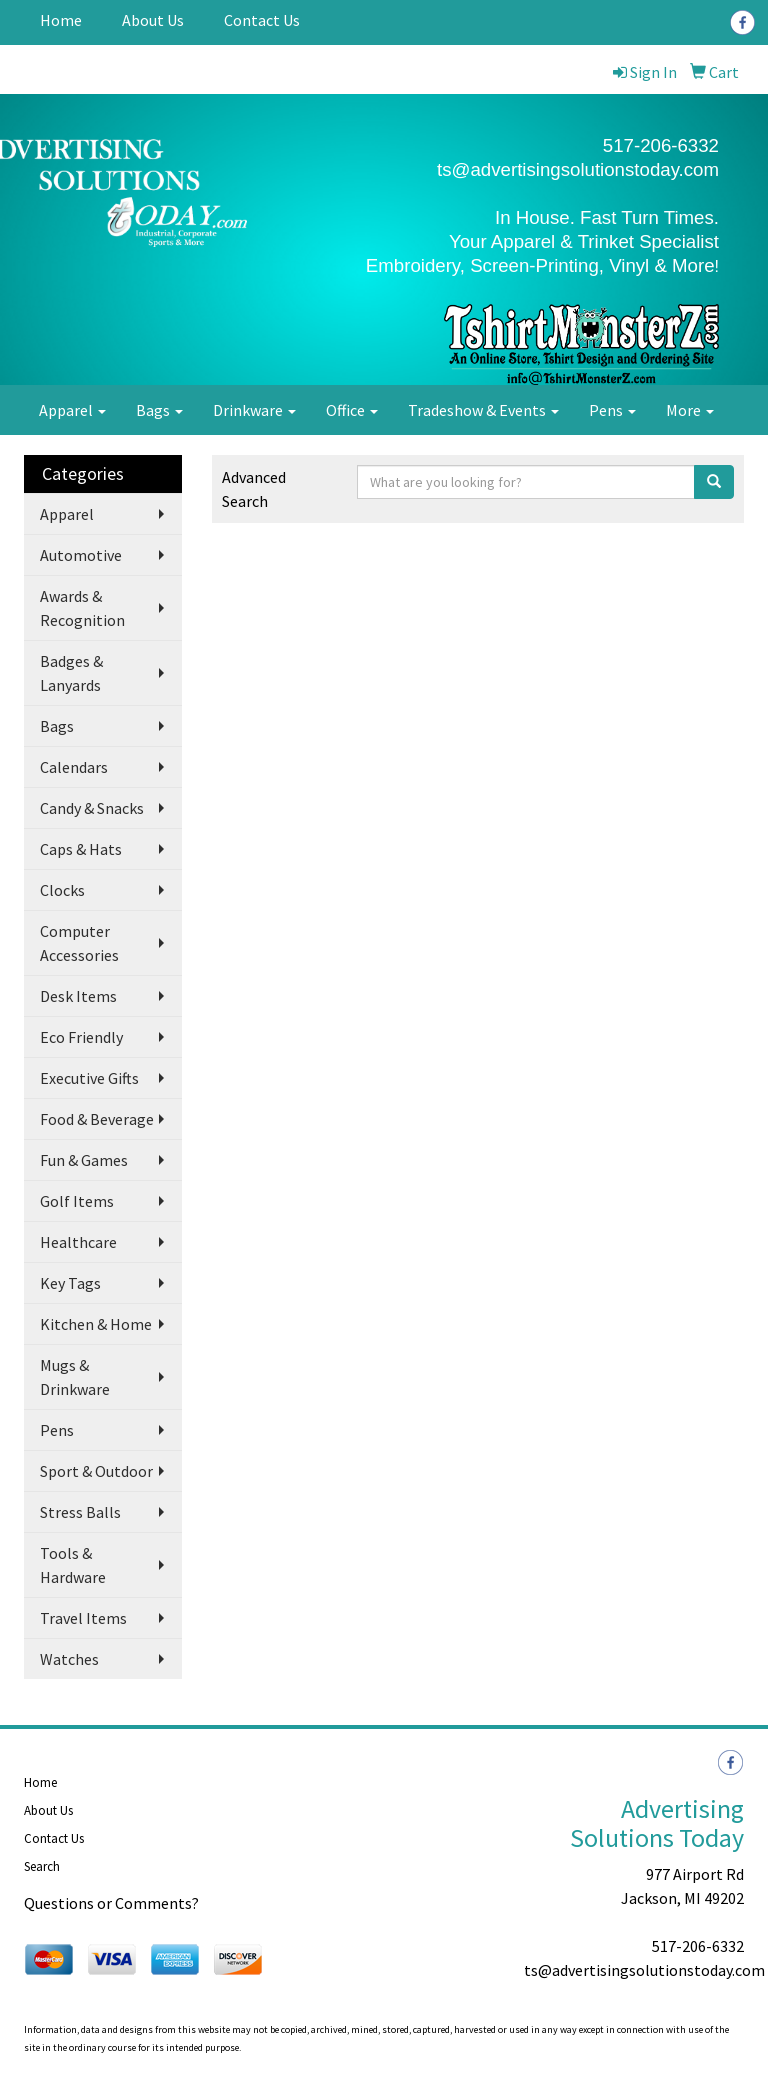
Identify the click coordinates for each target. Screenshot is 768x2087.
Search (42, 1866)
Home (61, 20)
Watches (69, 1659)
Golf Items (77, 1201)
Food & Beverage (97, 1119)
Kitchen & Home (96, 1324)
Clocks (62, 890)
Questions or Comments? (111, 1903)
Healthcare (78, 1242)
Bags (159, 410)
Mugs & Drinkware (75, 1377)
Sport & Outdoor (96, 1471)
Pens (612, 410)
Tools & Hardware (73, 1565)
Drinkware (254, 410)
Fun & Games (84, 1160)
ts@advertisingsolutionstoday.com (578, 169)
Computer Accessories (79, 943)
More (690, 410)
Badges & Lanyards (71, 673)
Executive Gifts (89, 1078)
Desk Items (78, 996)
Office (352, 410)
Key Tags (70, 1283)
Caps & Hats (81, 849)
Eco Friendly (81, 1037)
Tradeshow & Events (483, 410)
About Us (153, 20)
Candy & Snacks (92, 808)
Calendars (74, 767)
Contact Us (262, 20)
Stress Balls (80, 1512)
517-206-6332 (698, 1946)
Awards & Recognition (82, 608)
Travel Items (83, 1618)
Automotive (81, 555)
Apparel (72, 410)
